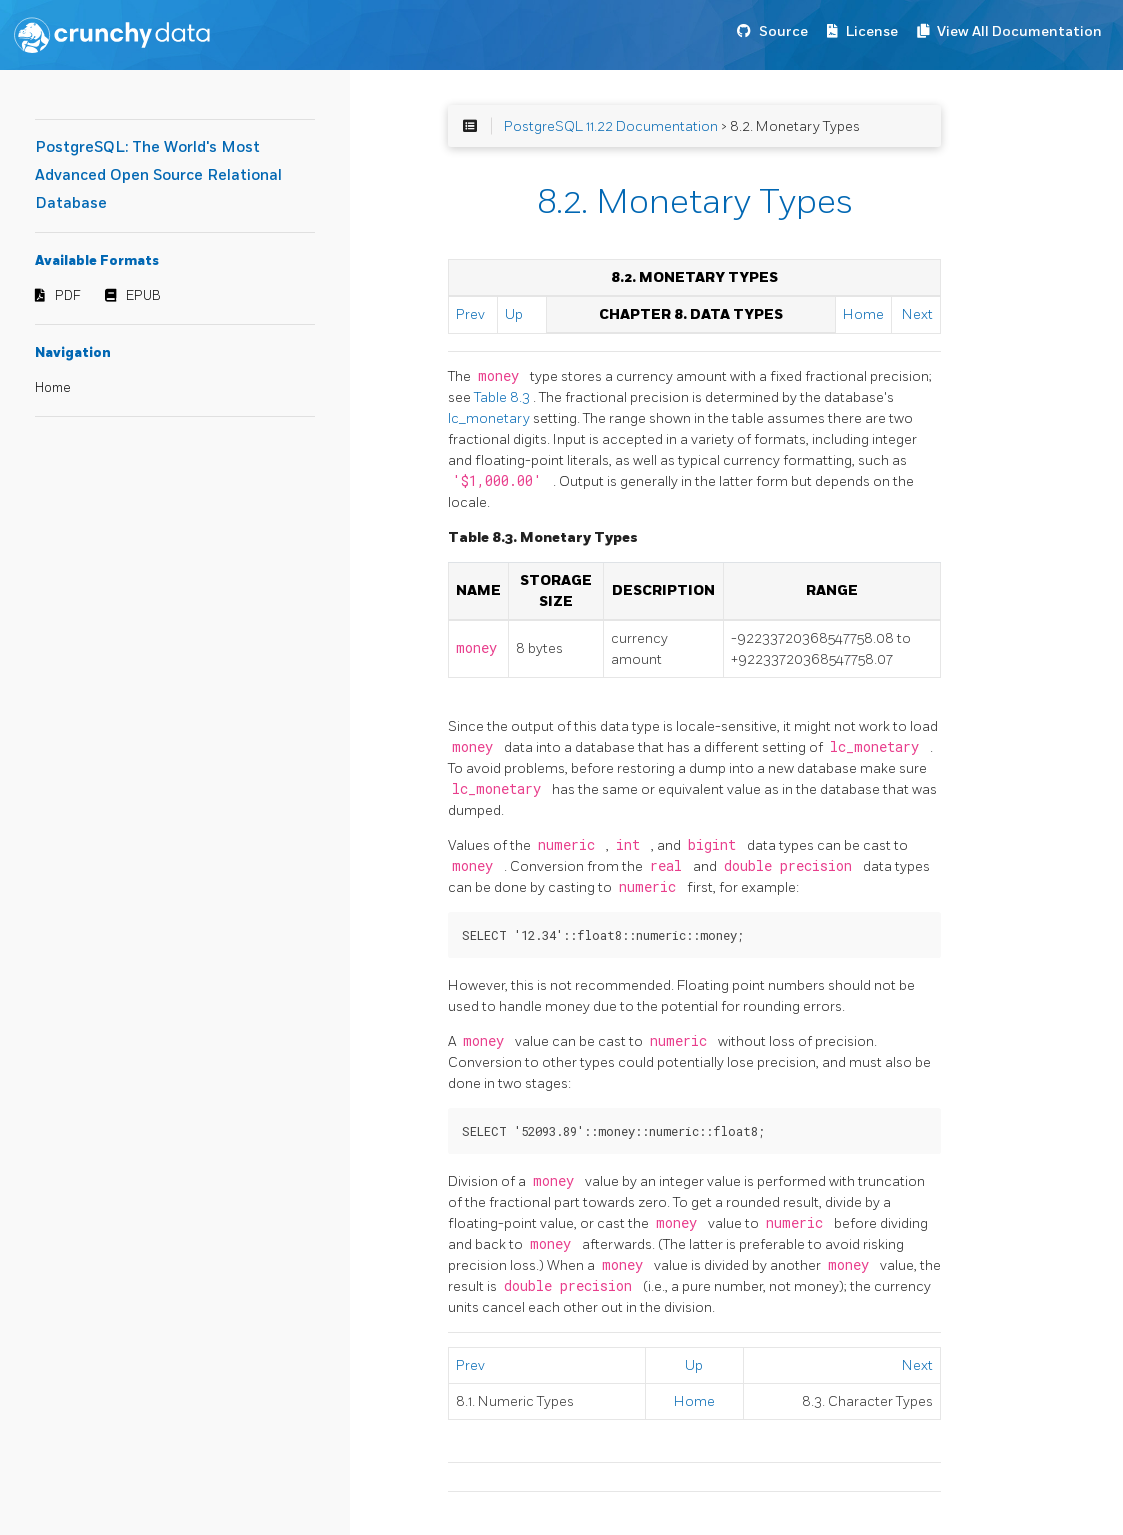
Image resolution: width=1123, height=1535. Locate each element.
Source (783, 31)
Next (917, 314)
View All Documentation (1019, 31)
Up (514, 314)
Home (53, 388)
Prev (470, 314)
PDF (68, 296)
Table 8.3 (503, 397)
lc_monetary (490, 418)
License (872, 31)
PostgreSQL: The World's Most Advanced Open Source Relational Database (158, 175)
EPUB (143, 296)
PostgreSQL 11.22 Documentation (611, 126)
